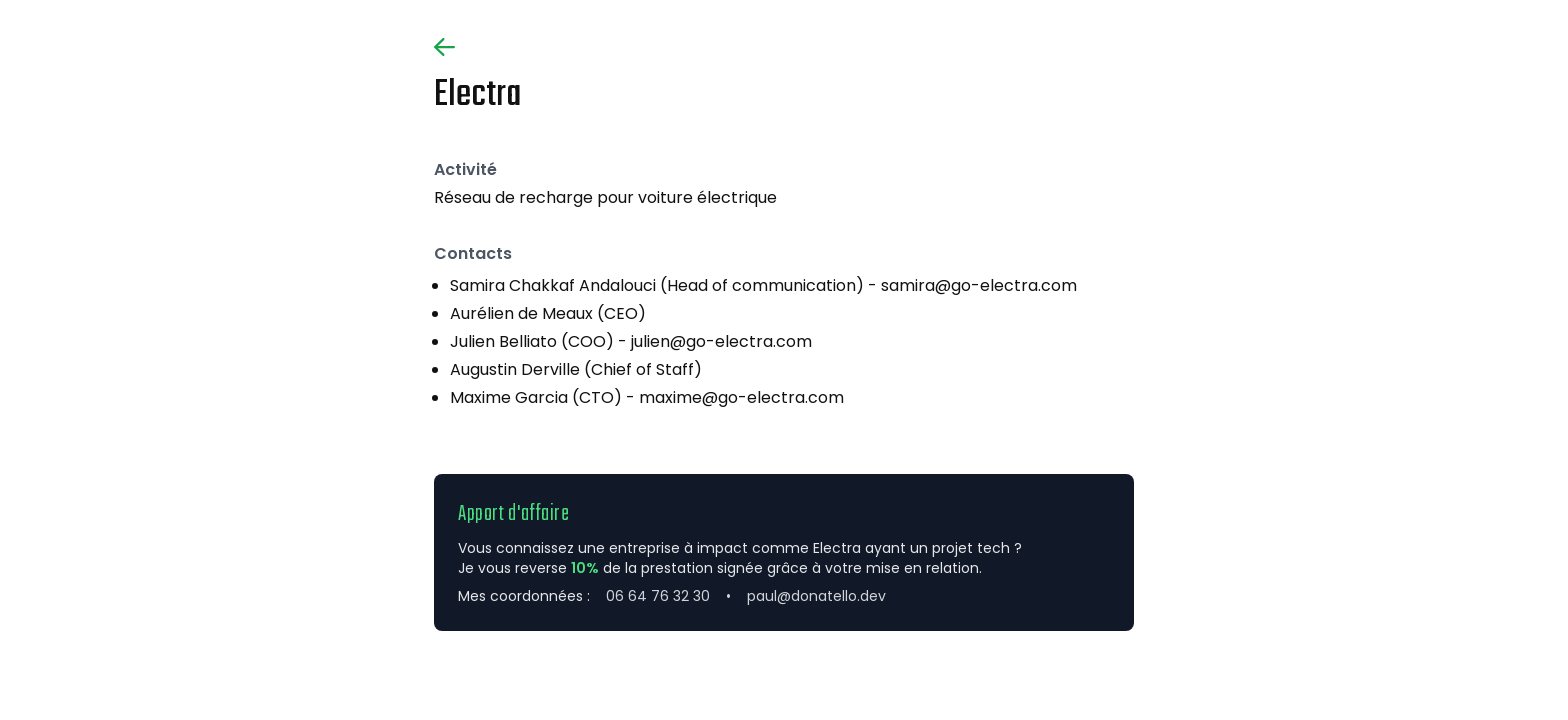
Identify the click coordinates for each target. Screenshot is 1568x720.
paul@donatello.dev (816, 596)
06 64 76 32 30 (658, 596)
